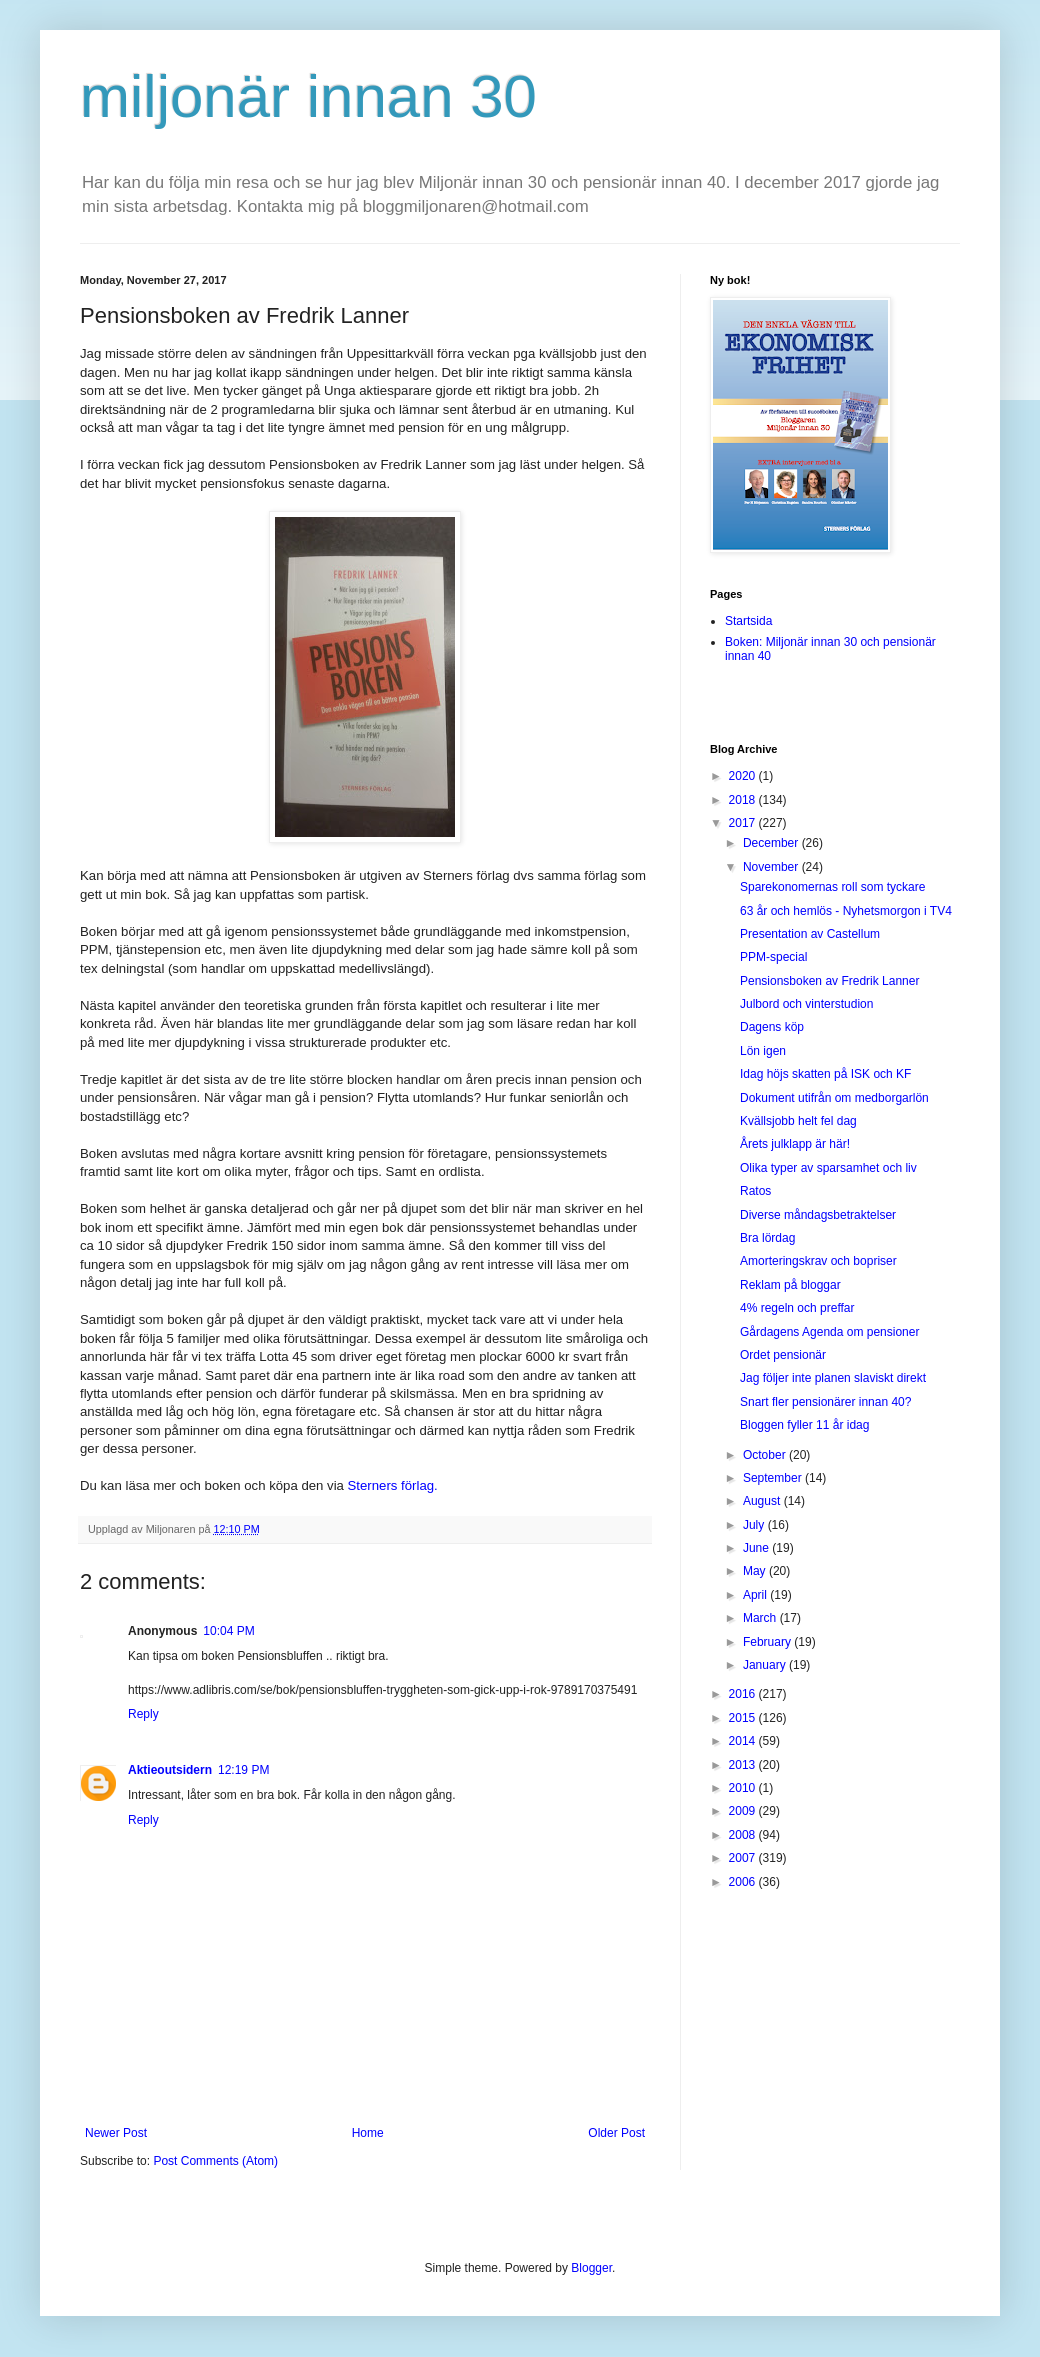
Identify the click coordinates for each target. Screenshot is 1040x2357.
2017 (744, 823)
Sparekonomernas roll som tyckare (832, 887)
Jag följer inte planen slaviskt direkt (833, 1378)
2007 (744, 1858)
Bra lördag (767, 1238)
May (756, 1571)
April (756, 1595)
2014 (744, 1741)
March (761, 1618)
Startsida (748, 621)
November (772, 867)
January (766, 1665)
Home (368, 2133)
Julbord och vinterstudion (806, 1004)
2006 (744, 1882)
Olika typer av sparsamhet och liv (828, 1168)
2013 (744, 1765)
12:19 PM (243, 1770)
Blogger (591, 2268)
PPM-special (773, 957)
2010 (744, 1788)
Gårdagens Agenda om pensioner (829, 1332)
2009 (744, 1811)
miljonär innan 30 (308, 96)
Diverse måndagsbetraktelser (818, 1215)
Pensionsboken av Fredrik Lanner (829, 981)
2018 (744, 800)
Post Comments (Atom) (215, 2161)
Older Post (616, 2133)
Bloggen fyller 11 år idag (804, 1425)
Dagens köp (772, 1027)
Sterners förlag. (393, 1485)
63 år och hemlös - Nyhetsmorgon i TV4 (846, 911)
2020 (744, 776)
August (763, 1501)
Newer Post (116, 2133)
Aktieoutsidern (170, 1770)
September (774, 1478)
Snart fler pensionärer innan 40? (825, 1402)
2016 (744, 1694)
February (768, 1642)
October (766, 1455)
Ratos (755, 1191)
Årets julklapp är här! (795, 1144)
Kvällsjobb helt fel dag (798, 1121)
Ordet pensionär (783, 1355)
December (772, 843)
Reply (143, 1714)
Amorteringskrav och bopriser (818, 1261)
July (755, 1525)
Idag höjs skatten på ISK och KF (825, 1074)
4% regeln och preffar (797, 1308)
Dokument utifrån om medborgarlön (834, 1098)
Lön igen (763, 1051)
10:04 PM (228, 1631)
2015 (744, 1718)
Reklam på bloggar (790, 1285)
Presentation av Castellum (810, 934)
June (757, 1548)
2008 (744, 1835)
